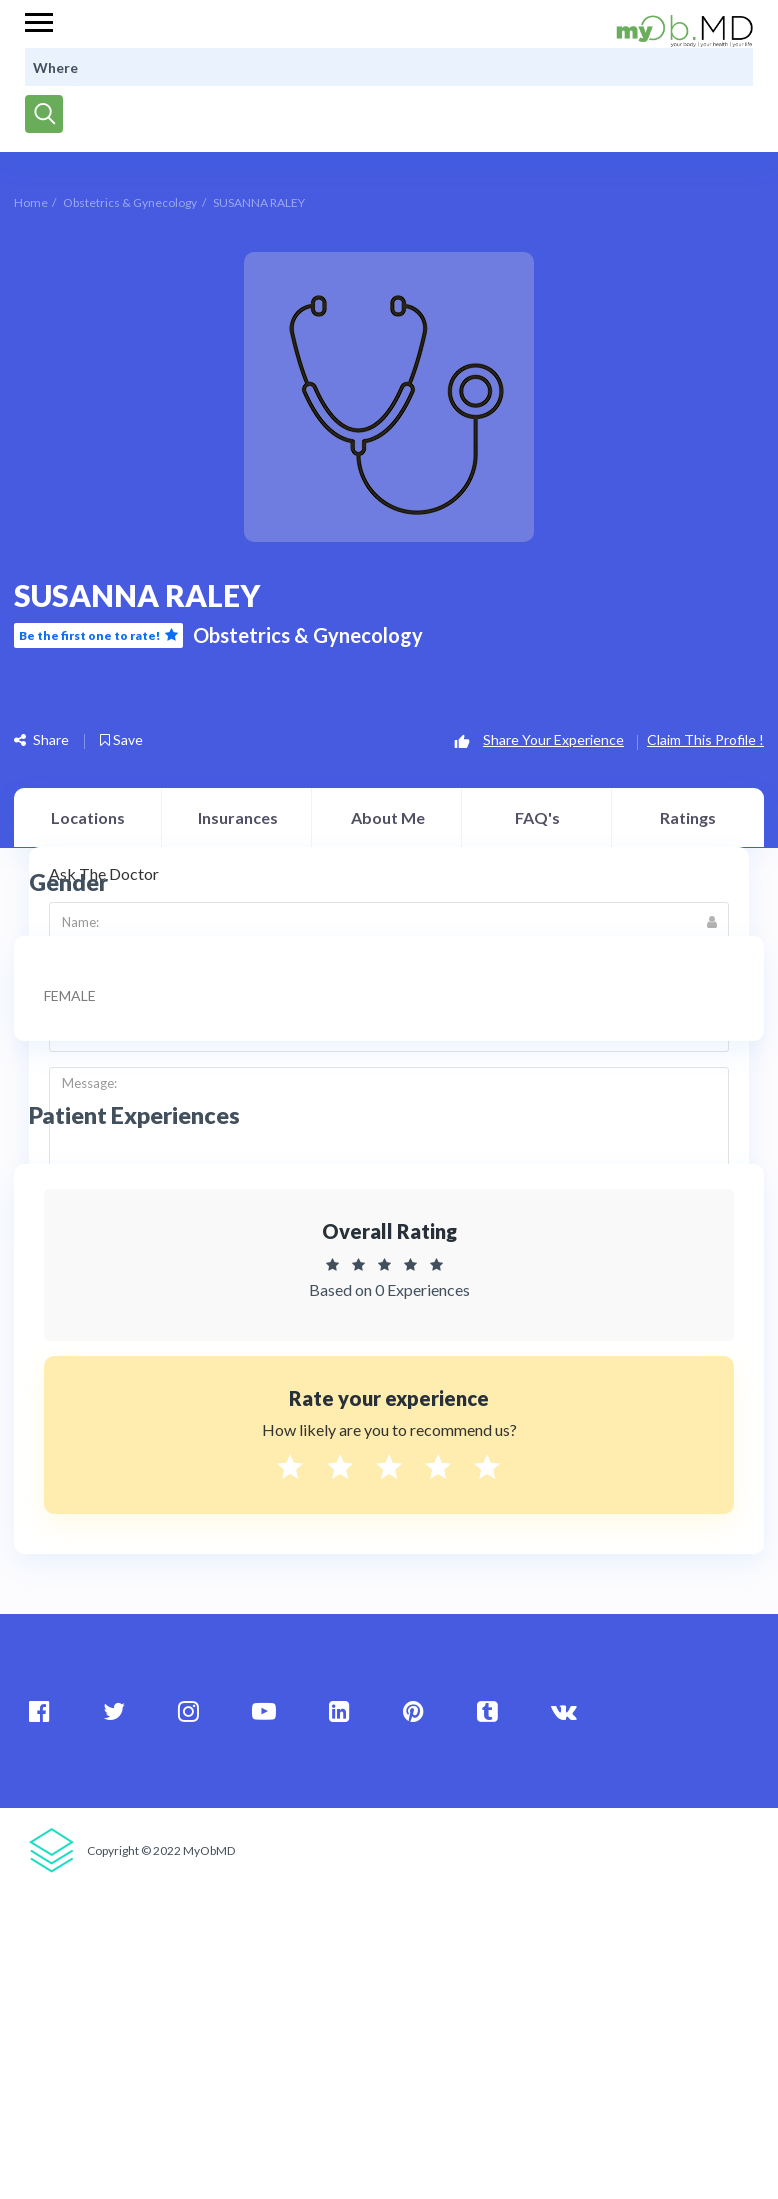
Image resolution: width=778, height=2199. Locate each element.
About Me (388, 817)
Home (31, 202)
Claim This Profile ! (705, 739)
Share (41, 739)
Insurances (238, 817)
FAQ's (537, 817)
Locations (88, 817)
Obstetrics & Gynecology (130, 202)
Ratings (688, 817)
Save (121, 739)
